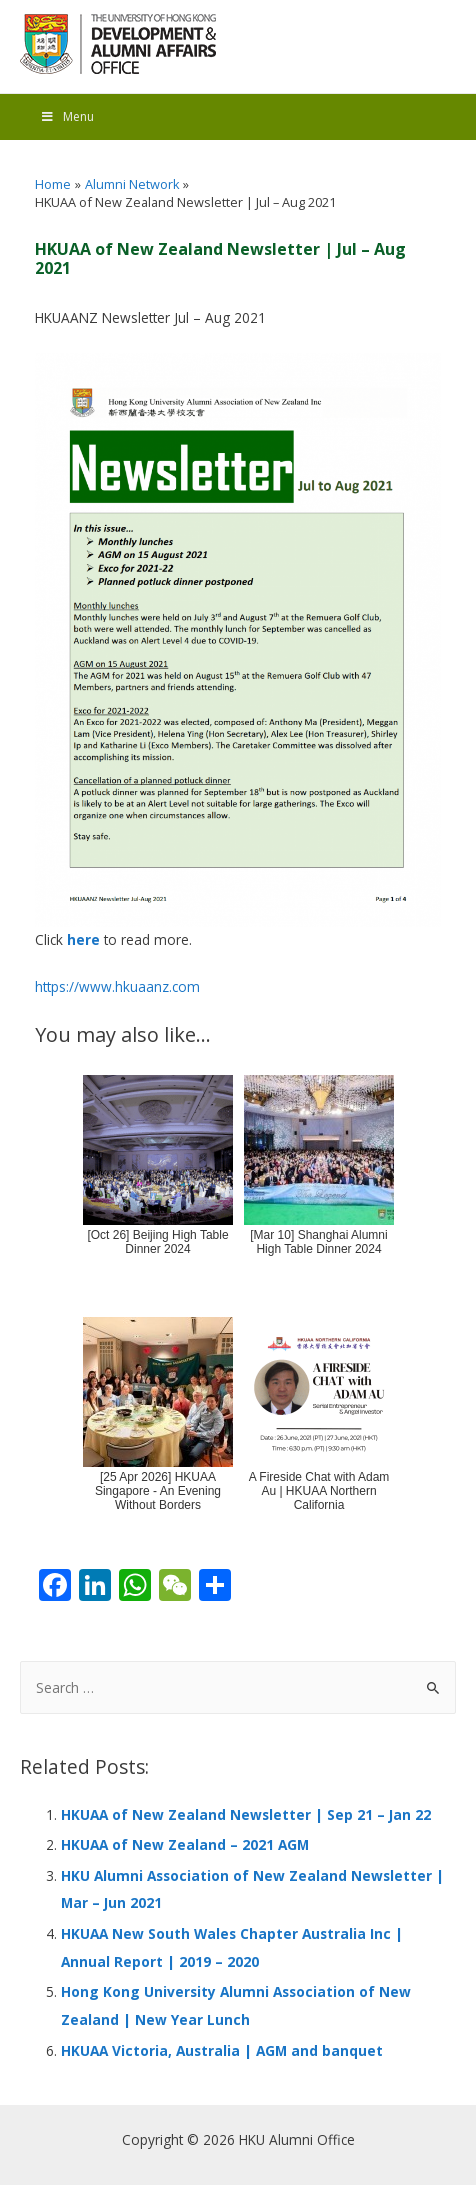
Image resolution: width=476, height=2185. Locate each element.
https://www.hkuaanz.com (117, 986)
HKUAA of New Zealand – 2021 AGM (185, 1844)
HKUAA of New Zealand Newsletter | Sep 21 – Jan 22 (246, 1814)
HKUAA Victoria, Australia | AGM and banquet (222, 2050)
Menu (67, 116)
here (83, 939)
